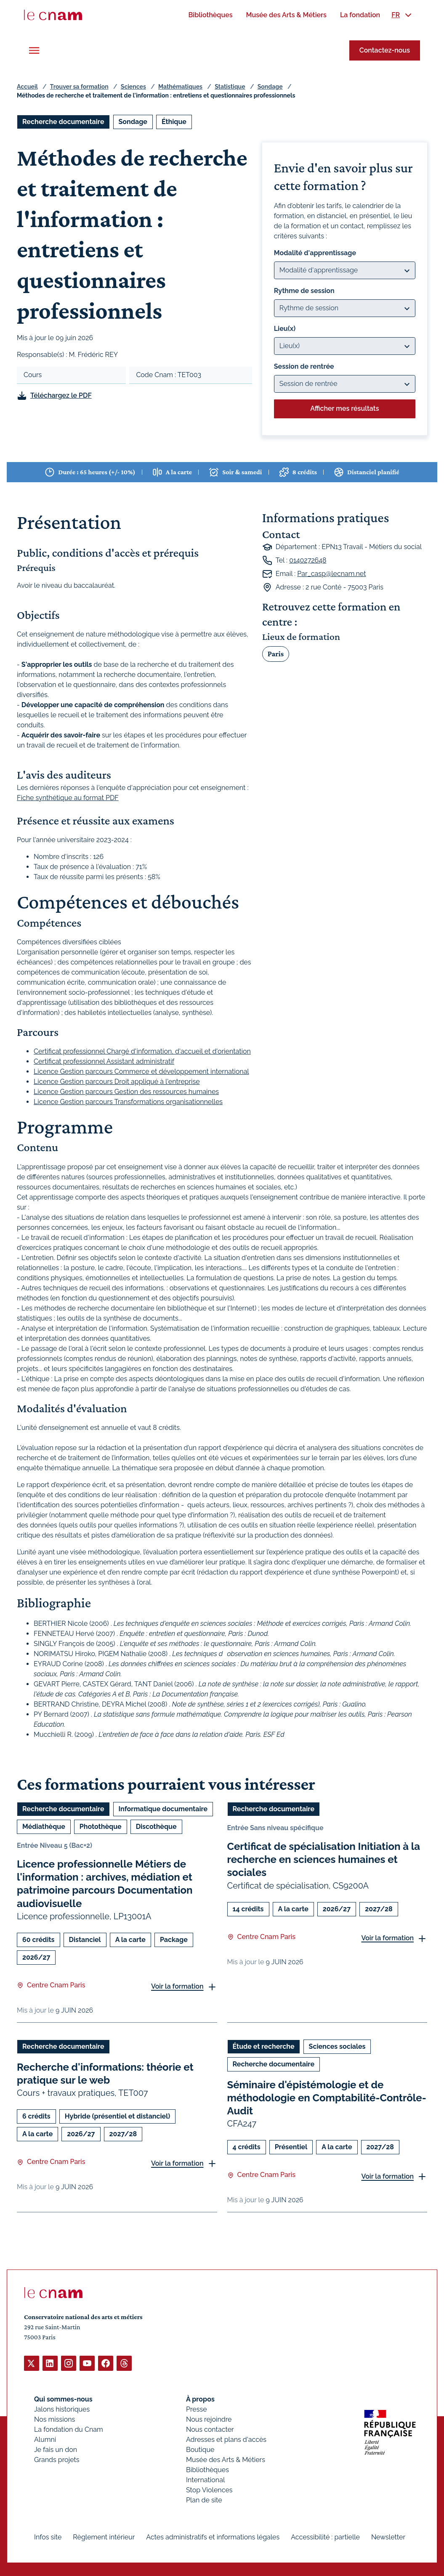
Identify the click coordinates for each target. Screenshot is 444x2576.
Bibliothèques (207, 2469)
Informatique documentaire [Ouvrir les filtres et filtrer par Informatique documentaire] (163, 1809)
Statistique (230, 86)
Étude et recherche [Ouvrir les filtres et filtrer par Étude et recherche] (264, 2046)
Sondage (270, 86)
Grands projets (57, 2459)
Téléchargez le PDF (61, 395)
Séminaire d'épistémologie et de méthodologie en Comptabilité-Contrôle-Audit (326, 2097)
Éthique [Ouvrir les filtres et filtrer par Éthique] (174, 122)
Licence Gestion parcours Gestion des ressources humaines (126, 1092)
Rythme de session (304, 291)
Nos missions (54, 2419)
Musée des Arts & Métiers (225, 2459)
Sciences (133, 86)
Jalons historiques (62, 2409)
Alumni (45, 2439)
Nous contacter (210, 2429)
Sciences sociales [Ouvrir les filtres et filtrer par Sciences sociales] (337, 2046)
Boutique (200, 2449)
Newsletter (388, 2537)
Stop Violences (209, 2490)
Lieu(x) (285, 329)
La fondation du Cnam (68, 2429)
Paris (276, 654)
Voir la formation (177, 1986)
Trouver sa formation (79, 86)
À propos (200, 2399)
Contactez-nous (384, 50)
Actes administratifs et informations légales (212, 2537)
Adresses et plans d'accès (226, 2439)
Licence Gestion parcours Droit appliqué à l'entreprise (117, 1082)
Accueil (27, 86)
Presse (196, 2409)
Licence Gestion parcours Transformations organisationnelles (128, 1102)
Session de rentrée (304, 366)
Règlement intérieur (104, 2537)
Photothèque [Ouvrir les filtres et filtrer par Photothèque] (101, 1827)
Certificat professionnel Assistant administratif (104, 1061)
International (205, 2480)
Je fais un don (55, 2449)
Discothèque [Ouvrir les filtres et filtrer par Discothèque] (156, 1827)
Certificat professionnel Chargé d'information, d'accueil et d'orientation (142, 1051)
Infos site (47, 2537)
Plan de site (204, 2500)
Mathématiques (180, 86)
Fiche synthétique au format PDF (68, 797)
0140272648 (307, 560)
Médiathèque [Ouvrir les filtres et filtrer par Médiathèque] (43, 1827)
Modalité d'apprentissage (315, 253)
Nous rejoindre (208, 2419)
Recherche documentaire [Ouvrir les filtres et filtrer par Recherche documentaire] (63, 122)
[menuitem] (210, 14)
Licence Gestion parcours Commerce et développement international (141, 1071)
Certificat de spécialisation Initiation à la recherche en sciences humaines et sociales (323, 1859)
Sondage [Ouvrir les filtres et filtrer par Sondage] (133, 122)
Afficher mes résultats (344, 408)
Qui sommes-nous (63, 2399)
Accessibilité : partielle (325, 2537)
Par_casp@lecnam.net (331, 574)
